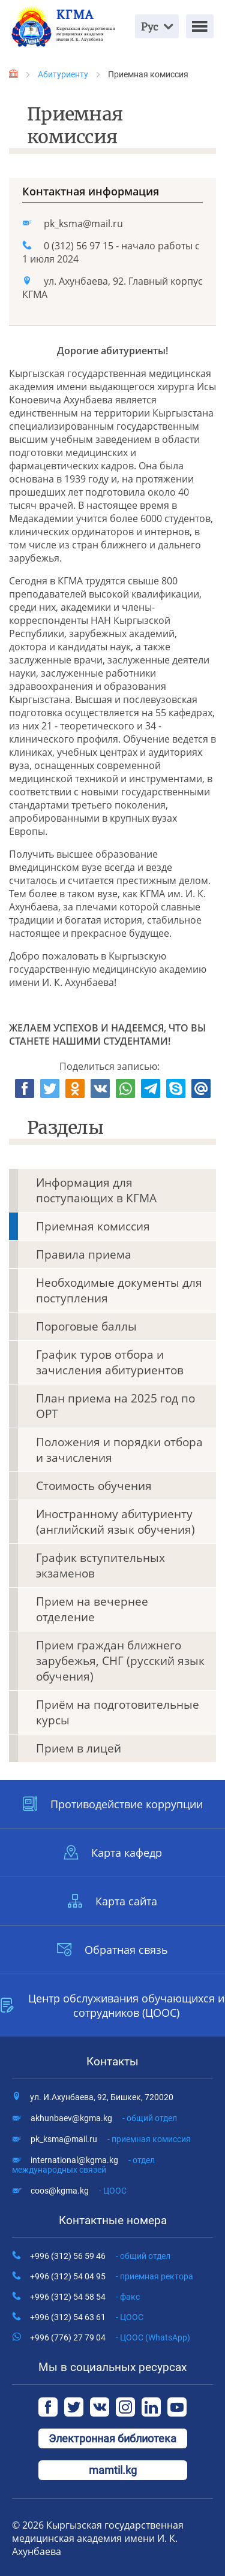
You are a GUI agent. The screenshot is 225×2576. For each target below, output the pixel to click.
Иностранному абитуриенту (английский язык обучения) (115, 1521)
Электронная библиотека (112, 2438)
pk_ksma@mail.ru (83, 223)
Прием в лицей (78, 1748)
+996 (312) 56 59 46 (100, 2256)
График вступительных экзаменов (100, 1565)
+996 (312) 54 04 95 (111, 2276)
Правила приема (83, 1254)
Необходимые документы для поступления (119, 1290)
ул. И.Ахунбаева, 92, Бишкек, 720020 (101, 2097)
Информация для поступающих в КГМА (96, 1190)
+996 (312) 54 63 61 (86, 2317)
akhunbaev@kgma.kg (104, 2118)
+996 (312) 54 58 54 (85, 2296)
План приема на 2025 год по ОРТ (115, 1406)
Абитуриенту (63, 74)
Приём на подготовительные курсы (117, 1712)
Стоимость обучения (94, 1486)
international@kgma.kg (83, 2164)
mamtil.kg (113, 2470)
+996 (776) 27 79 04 (110, 2337)
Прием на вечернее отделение (92, 1609)
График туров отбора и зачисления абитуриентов (110, 1362)
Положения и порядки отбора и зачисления (119, 1449)
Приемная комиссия (93, 1226)
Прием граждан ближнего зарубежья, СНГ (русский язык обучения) (120, 1660)
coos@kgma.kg (79, 2190)
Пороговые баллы (86, 1326)
